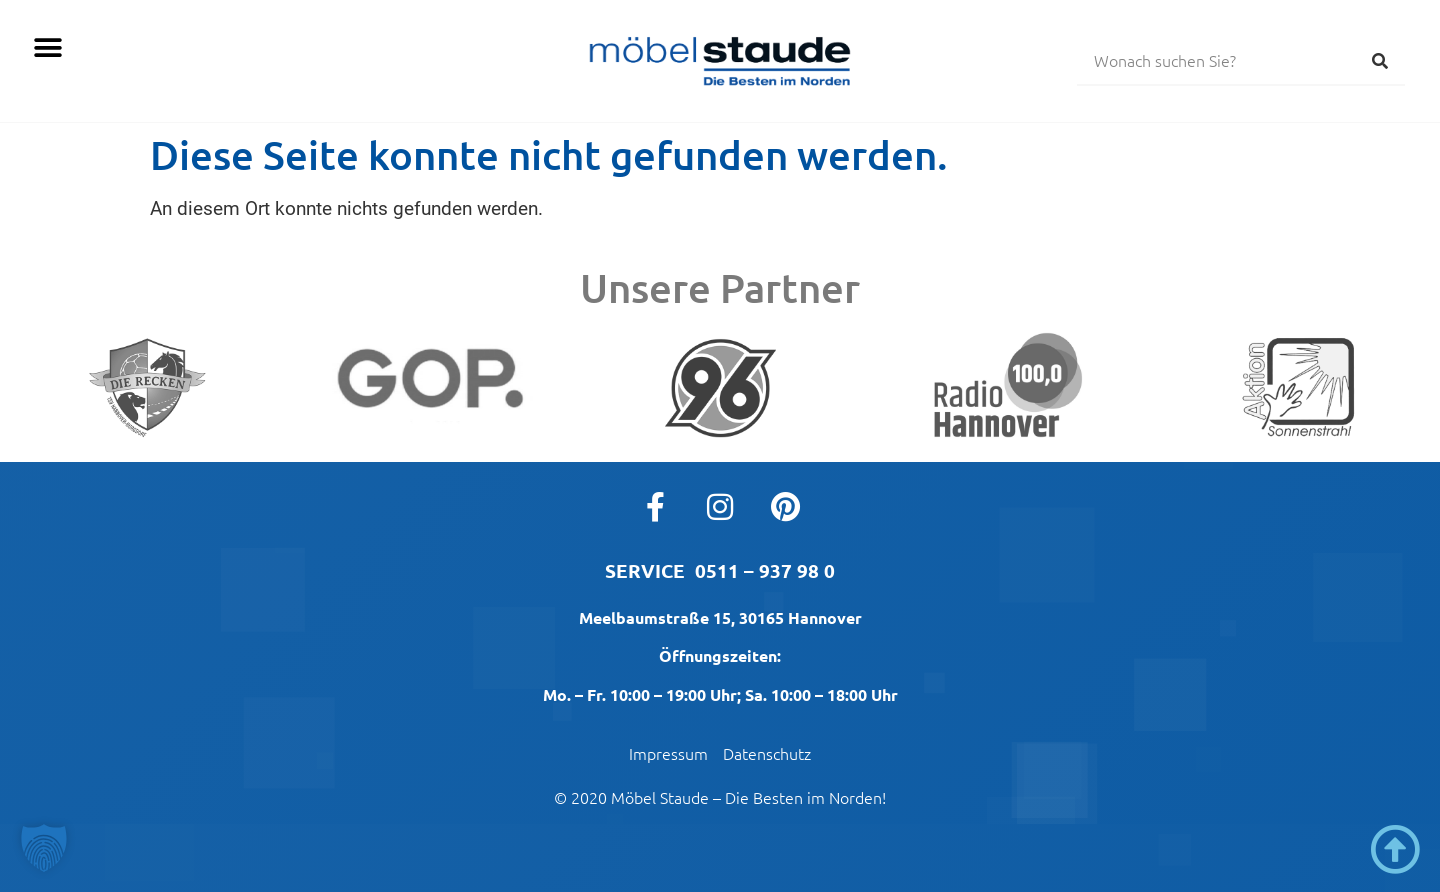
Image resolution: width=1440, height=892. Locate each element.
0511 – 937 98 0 (765, 570)
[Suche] (1380, 60)
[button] (47, 47)
